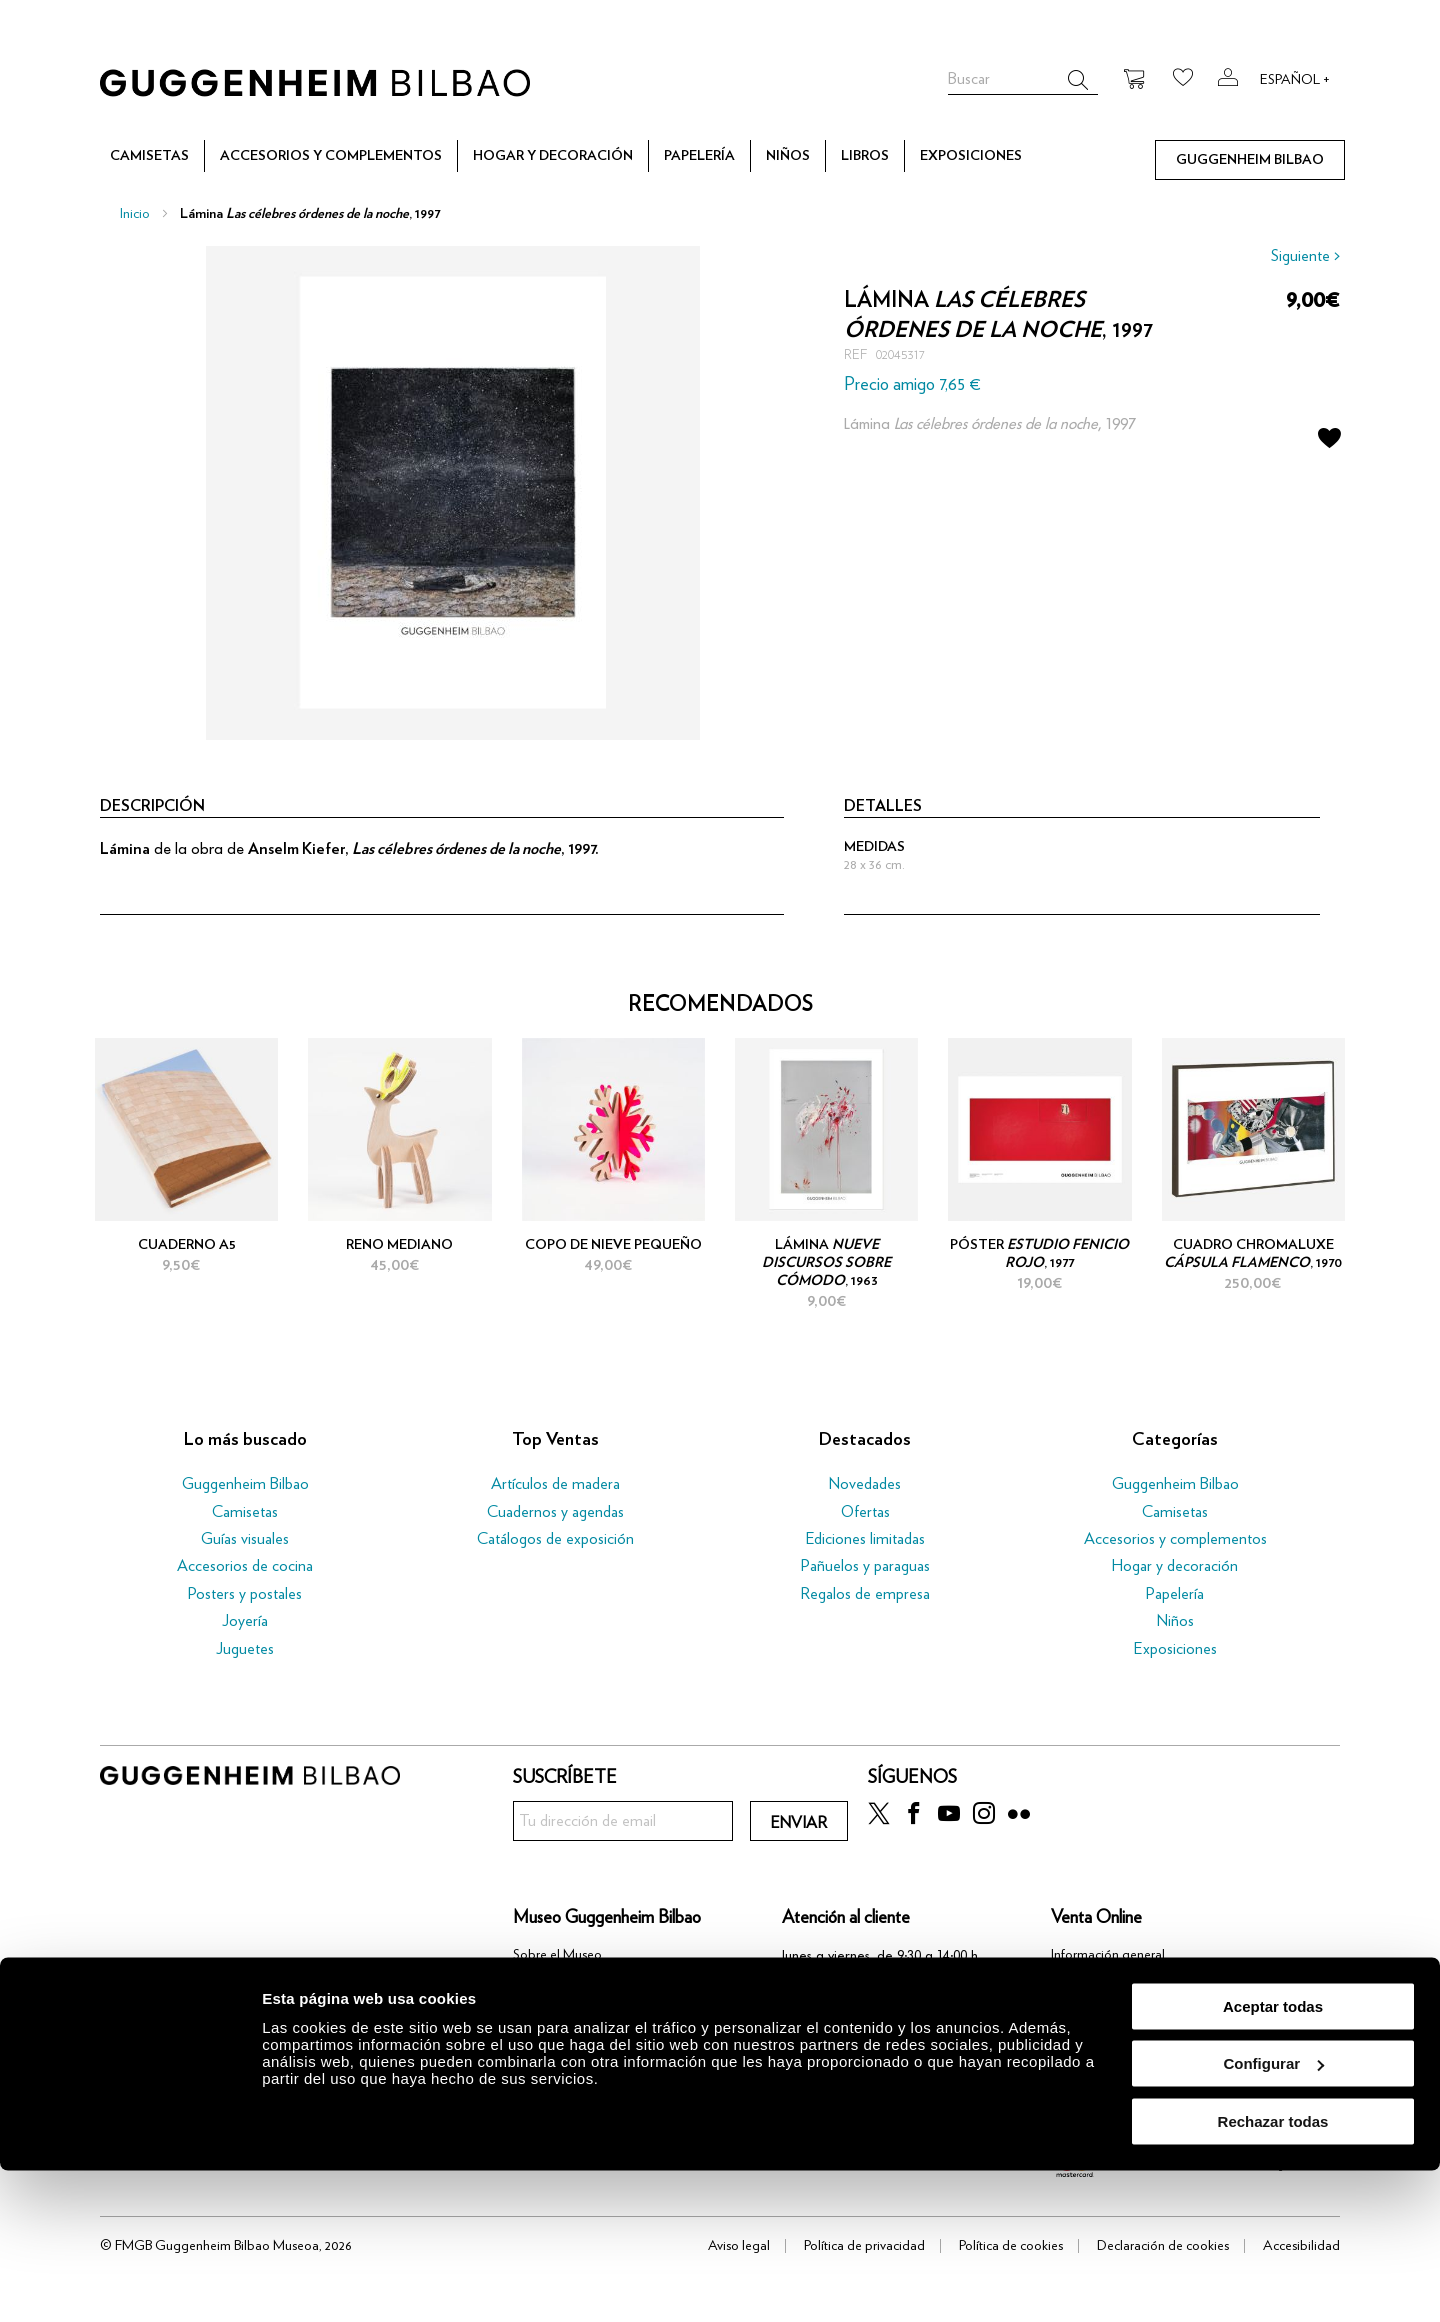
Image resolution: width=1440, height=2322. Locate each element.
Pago (1066, 2005)
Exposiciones (1175, 1649)
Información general (1108, 1955)
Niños (1175, 1621)
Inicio (135, 214)
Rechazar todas (1273, 2272)
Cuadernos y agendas (555, 1512)
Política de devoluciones (1119, 2054)
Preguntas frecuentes (1109, 2078)
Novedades (865, 1484)
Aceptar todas (1273, 2157)
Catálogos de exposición (555, 1539)
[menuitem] (149, 157)
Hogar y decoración (1175, 1566)
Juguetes (245, 1649)
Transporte (1082, 2029)
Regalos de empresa (865, 1594)
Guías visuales (245, 1539)
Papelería (1175, 1594)
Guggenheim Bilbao (245, 1484)
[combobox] (1023, 80)
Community (546, 1980)
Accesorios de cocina (245, 1566)
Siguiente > (1305, 256)
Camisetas (245, 1512)
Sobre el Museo (557, 1955)
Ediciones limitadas (865, 1539)
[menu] (720, 156)
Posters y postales (245, 1594)
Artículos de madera (555, 1484)
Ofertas (865, 1512)
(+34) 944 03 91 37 (856, 1985)
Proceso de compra (1106, 1980)
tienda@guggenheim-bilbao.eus (876, 2015)
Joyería (245, 1621)
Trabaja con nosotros (573, 2005)
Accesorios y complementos (1175, 1539)
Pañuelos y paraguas (865, 1566)
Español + (1295, 80)
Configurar (1273, 2215)
